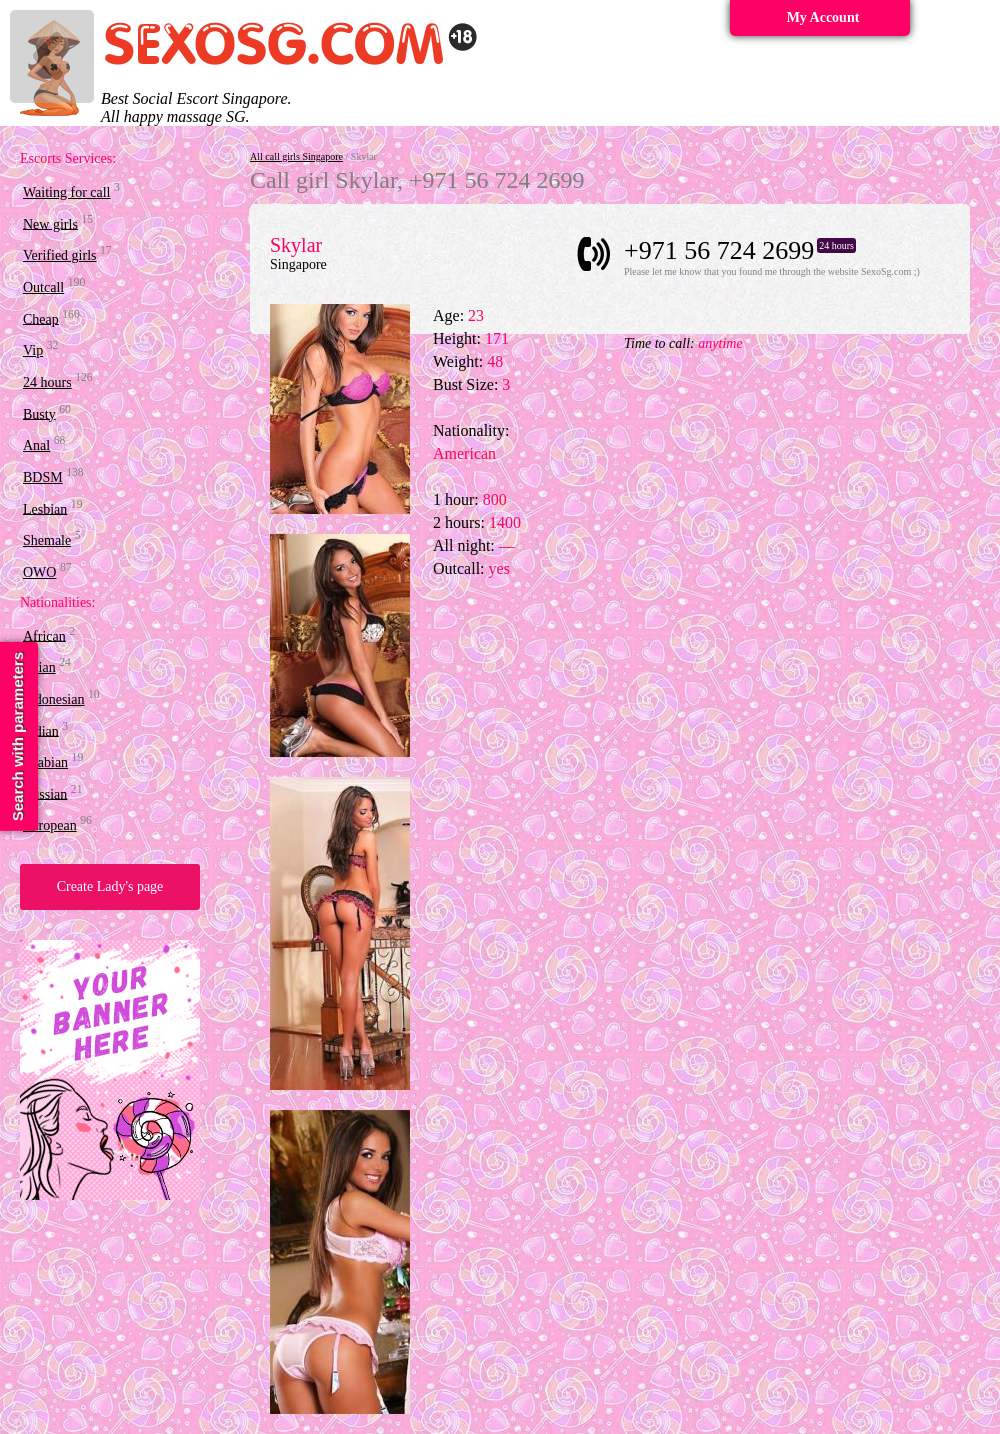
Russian (45, 793)
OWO (39, 572)
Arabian (45, 762)
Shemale (47, 540)
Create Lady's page (110, 886)
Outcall (43, 287)
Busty (39, 413)
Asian (39, 667)
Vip (33, 350)
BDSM (43, 477)
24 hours (47, 382)
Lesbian (45, 508)
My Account (823, 17)
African (44, 635)
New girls (50, 223)
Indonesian (53, 699)
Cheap (41, 318)
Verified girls (59, 255)
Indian (41, 730)
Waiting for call (67, 192)
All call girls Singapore (296, 156)
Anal (36, 445)
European (50, 825)
